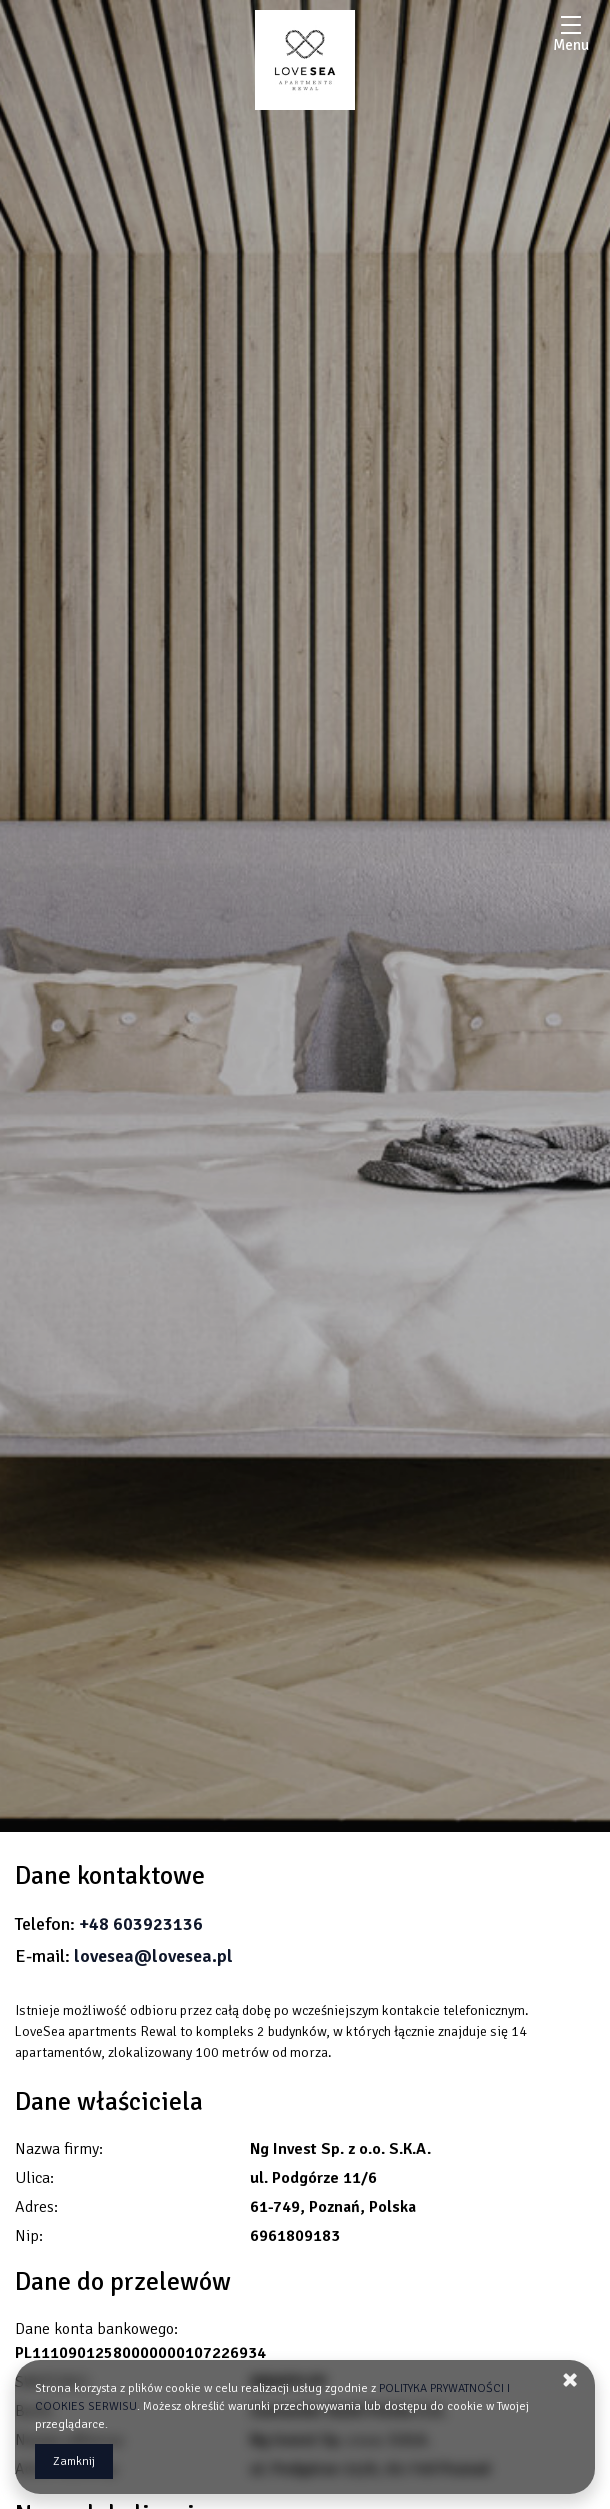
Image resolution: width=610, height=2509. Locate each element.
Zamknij (74, 2461)
